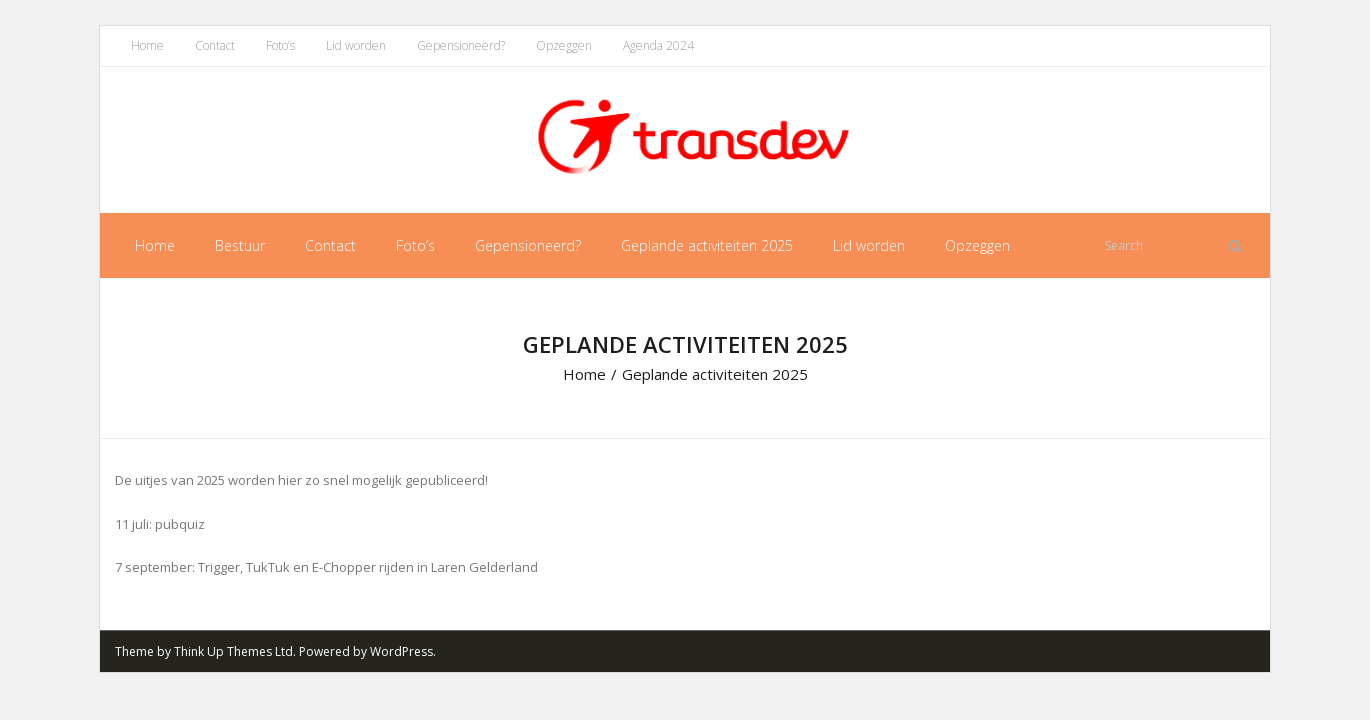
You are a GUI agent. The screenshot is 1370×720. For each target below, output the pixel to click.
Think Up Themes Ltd (233, 651)
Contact (215, 45)
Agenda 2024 (658, 45)
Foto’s (280, 45)
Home (147, 45)
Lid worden (356, 45)
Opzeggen (564, 45)
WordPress (401, 651)
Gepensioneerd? (461, 45)
